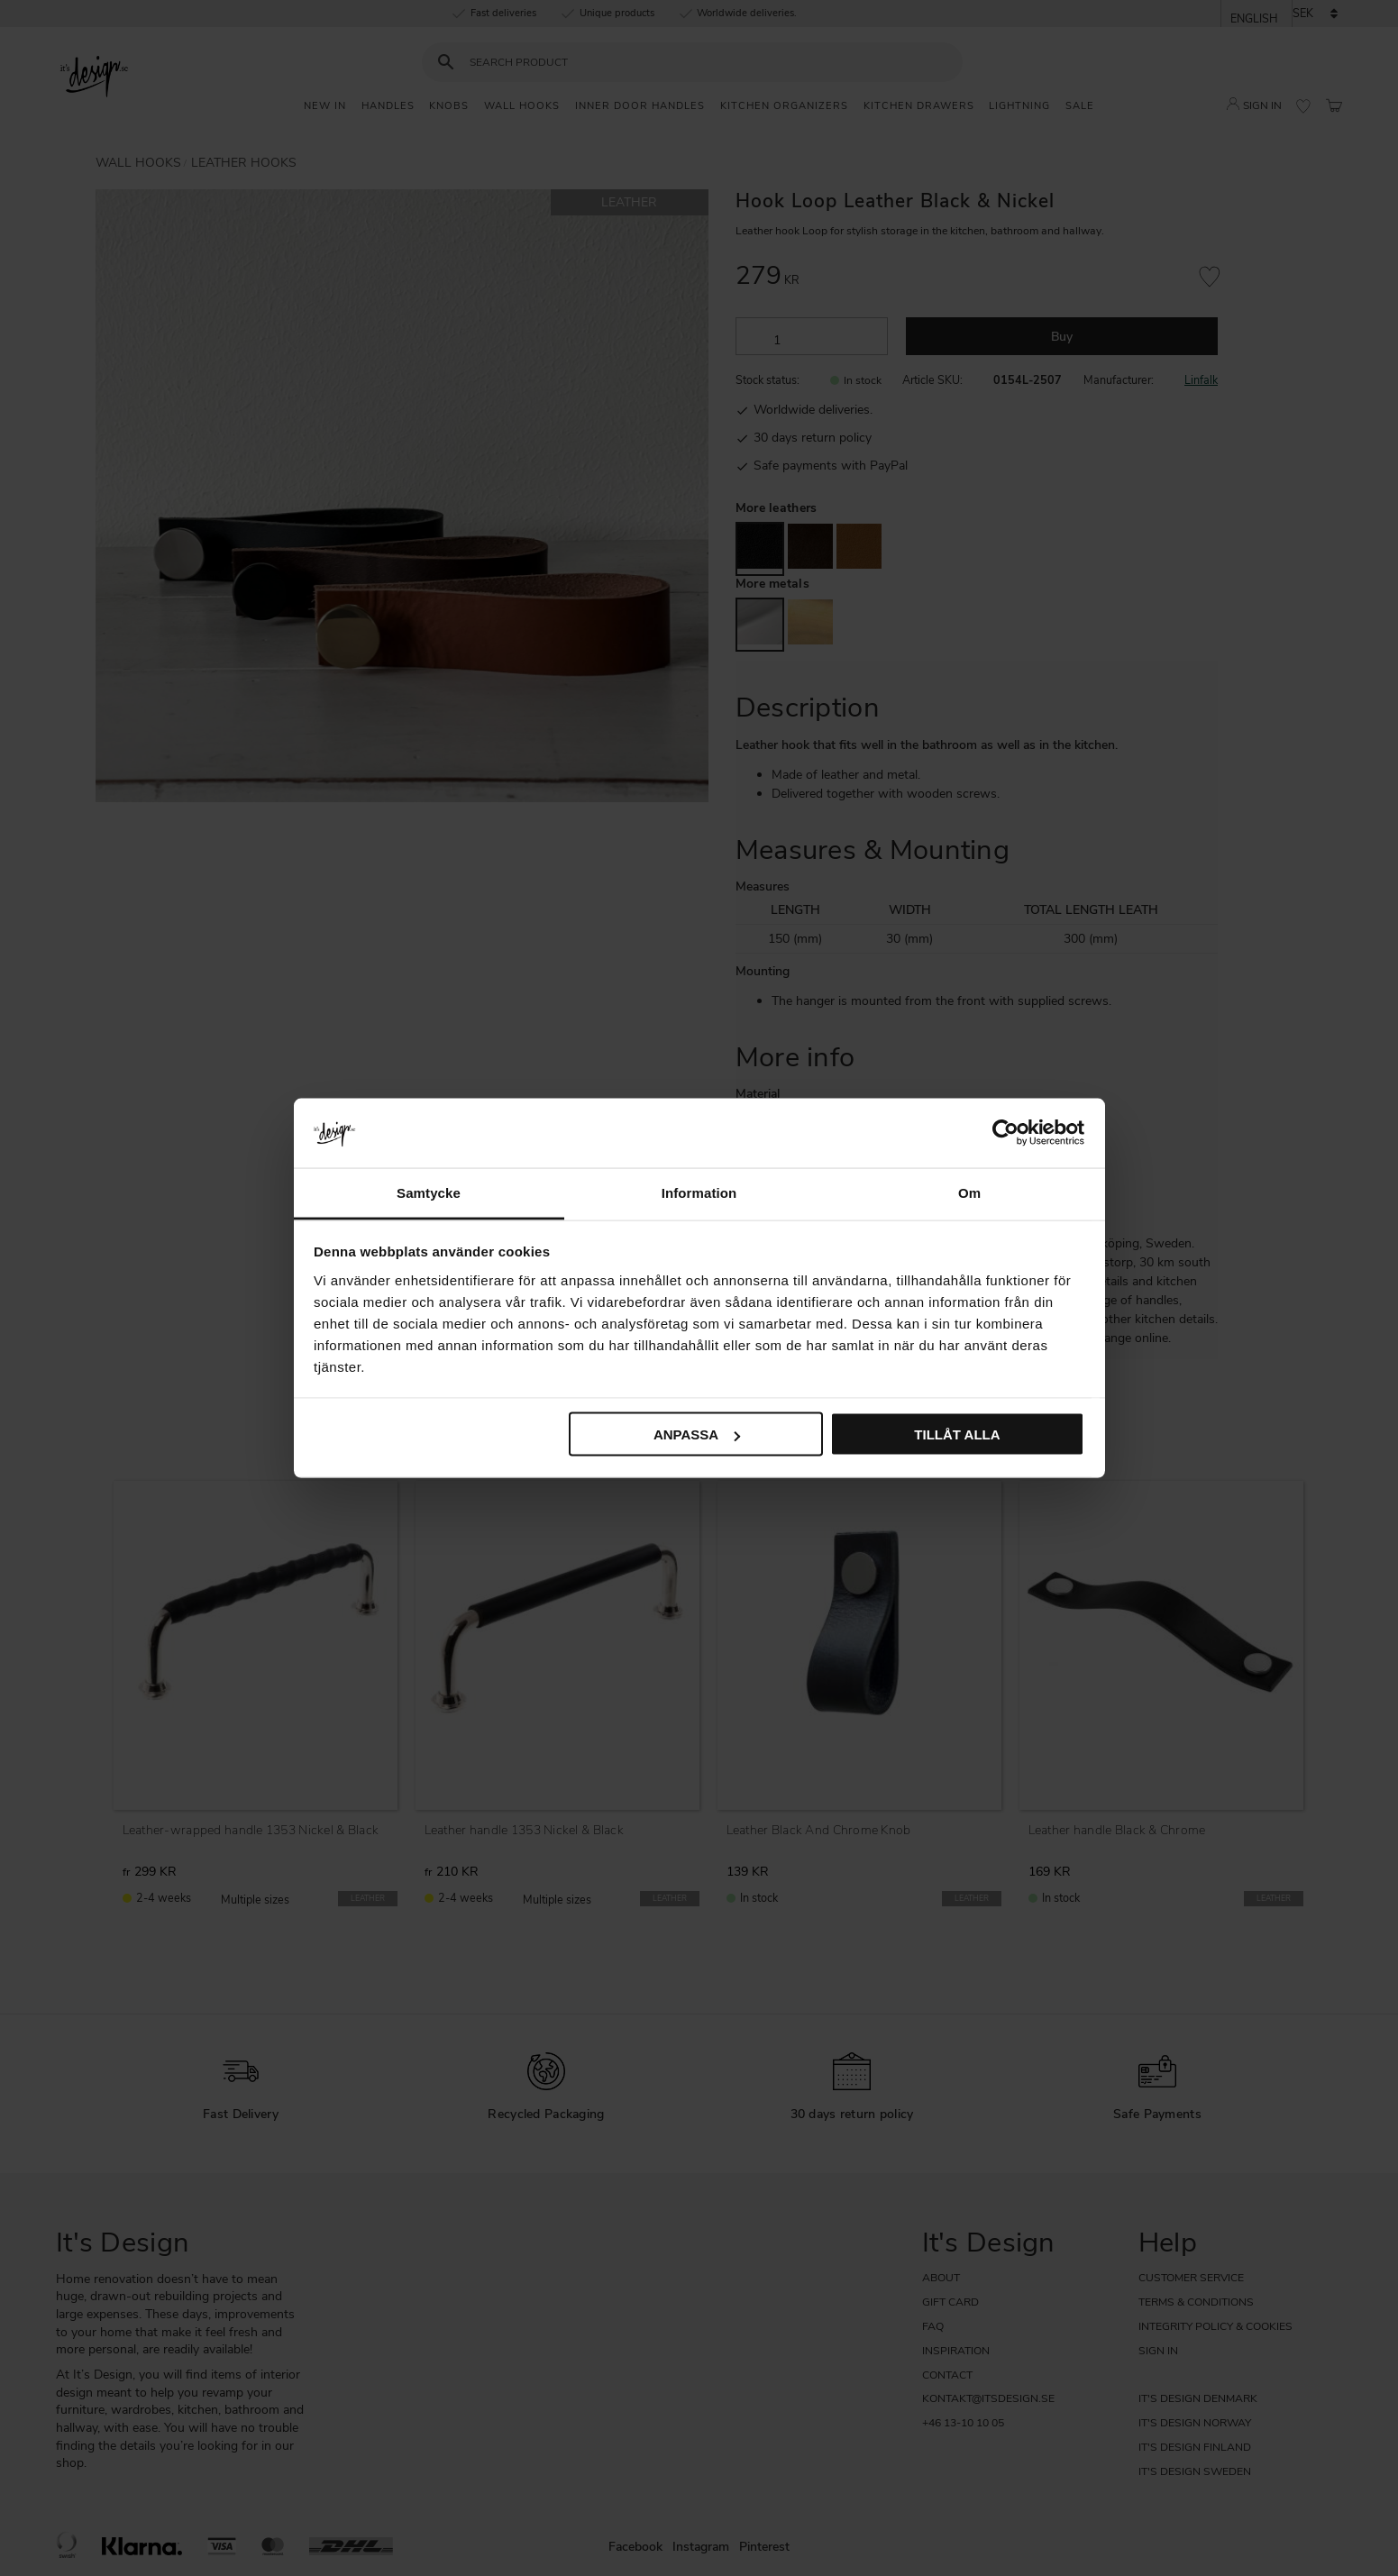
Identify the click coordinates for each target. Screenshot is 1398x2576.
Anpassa (696, 1434)
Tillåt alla (957, 1434)
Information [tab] (699, 1192)
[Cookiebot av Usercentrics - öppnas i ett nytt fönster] (1005, 1132)
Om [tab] (969, 1192)
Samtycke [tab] (429, 1192)
